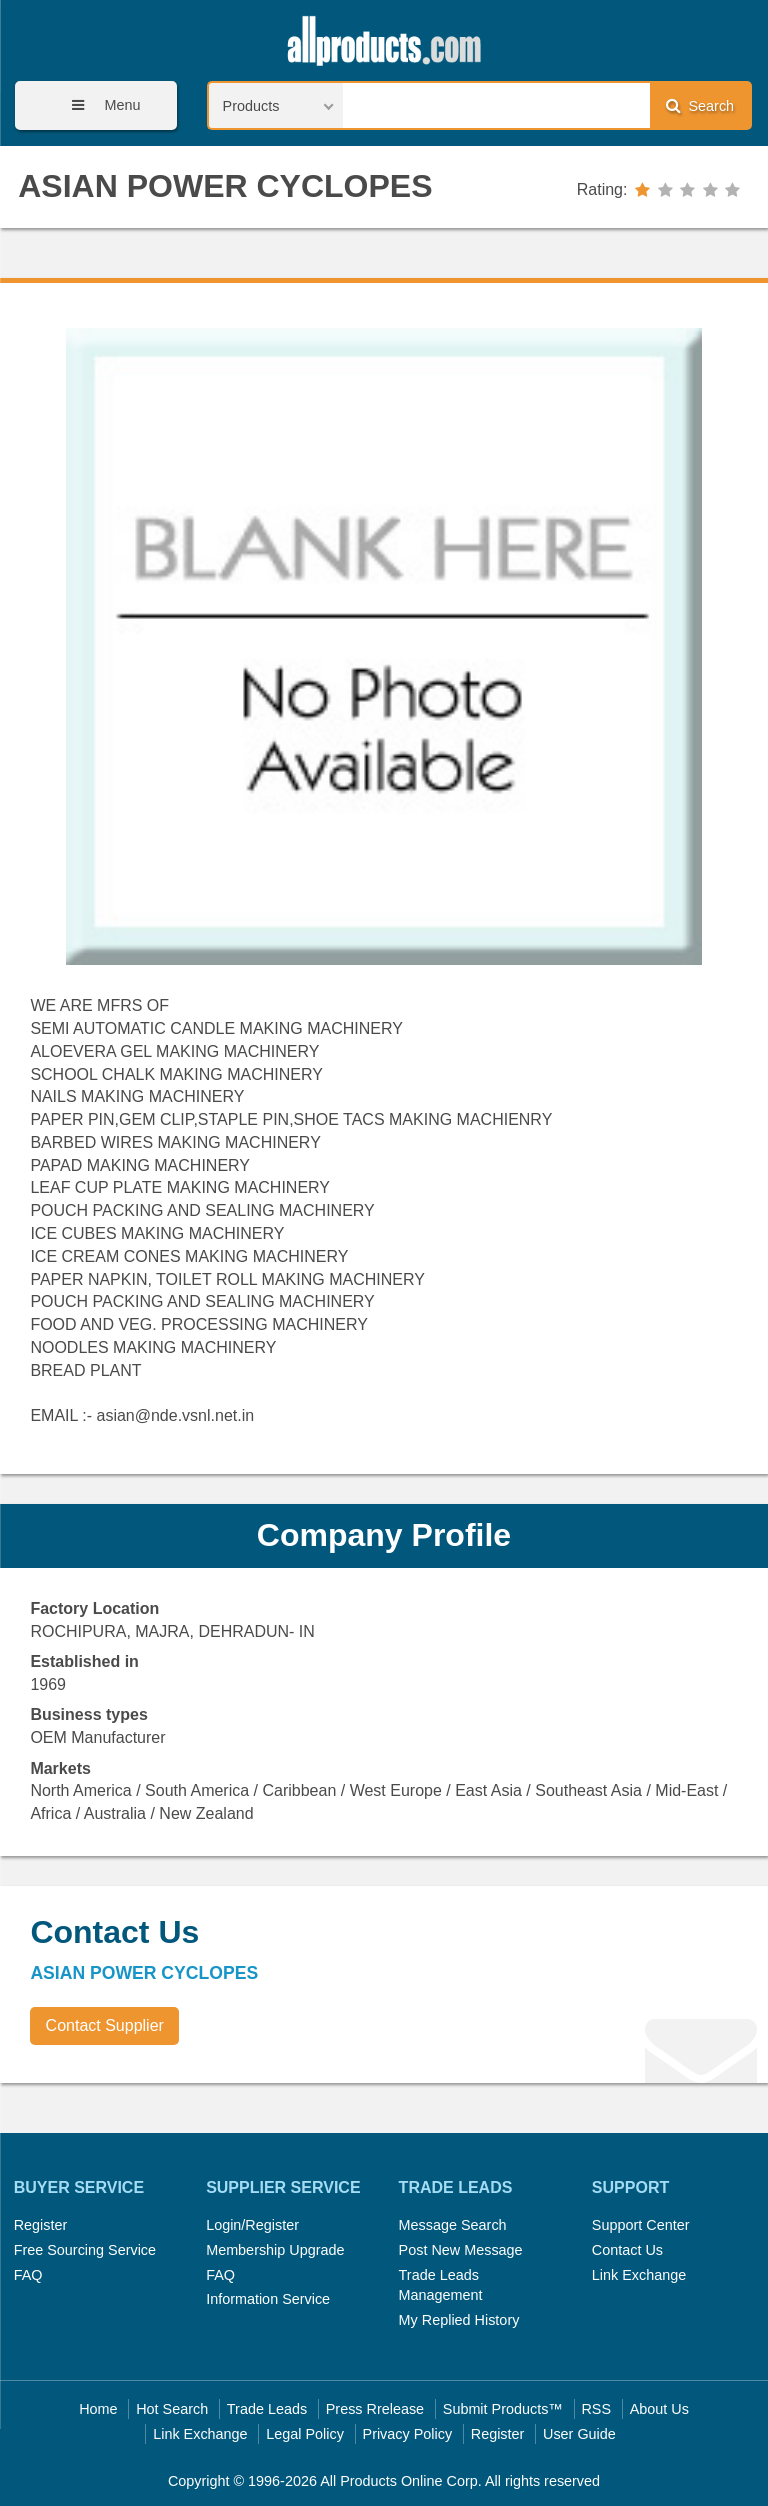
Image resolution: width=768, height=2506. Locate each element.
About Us (659, 2409)
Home (98, 2409)
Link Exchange (639, 2275)
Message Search (453, 2225)
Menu (99, 105)
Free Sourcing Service (85, 2250)
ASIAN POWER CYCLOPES (225, 186)
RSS (596, 2409)
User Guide (579, 2434)
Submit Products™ (503, 2409)
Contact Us (627, 2250)
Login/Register (252, 2225)
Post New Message (461, 2250)
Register (41, 2225)
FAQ (28, 2275)
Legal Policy (305, 2434)
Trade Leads (267, 2409)
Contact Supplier (105, 2025)
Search (700, 105)
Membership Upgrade (275, 2250)
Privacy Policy (408, 2434)
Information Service (268, 2299)
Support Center (641, 2225)
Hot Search (172, 2409)
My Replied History (459, 2320)
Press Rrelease (375, 2409)
